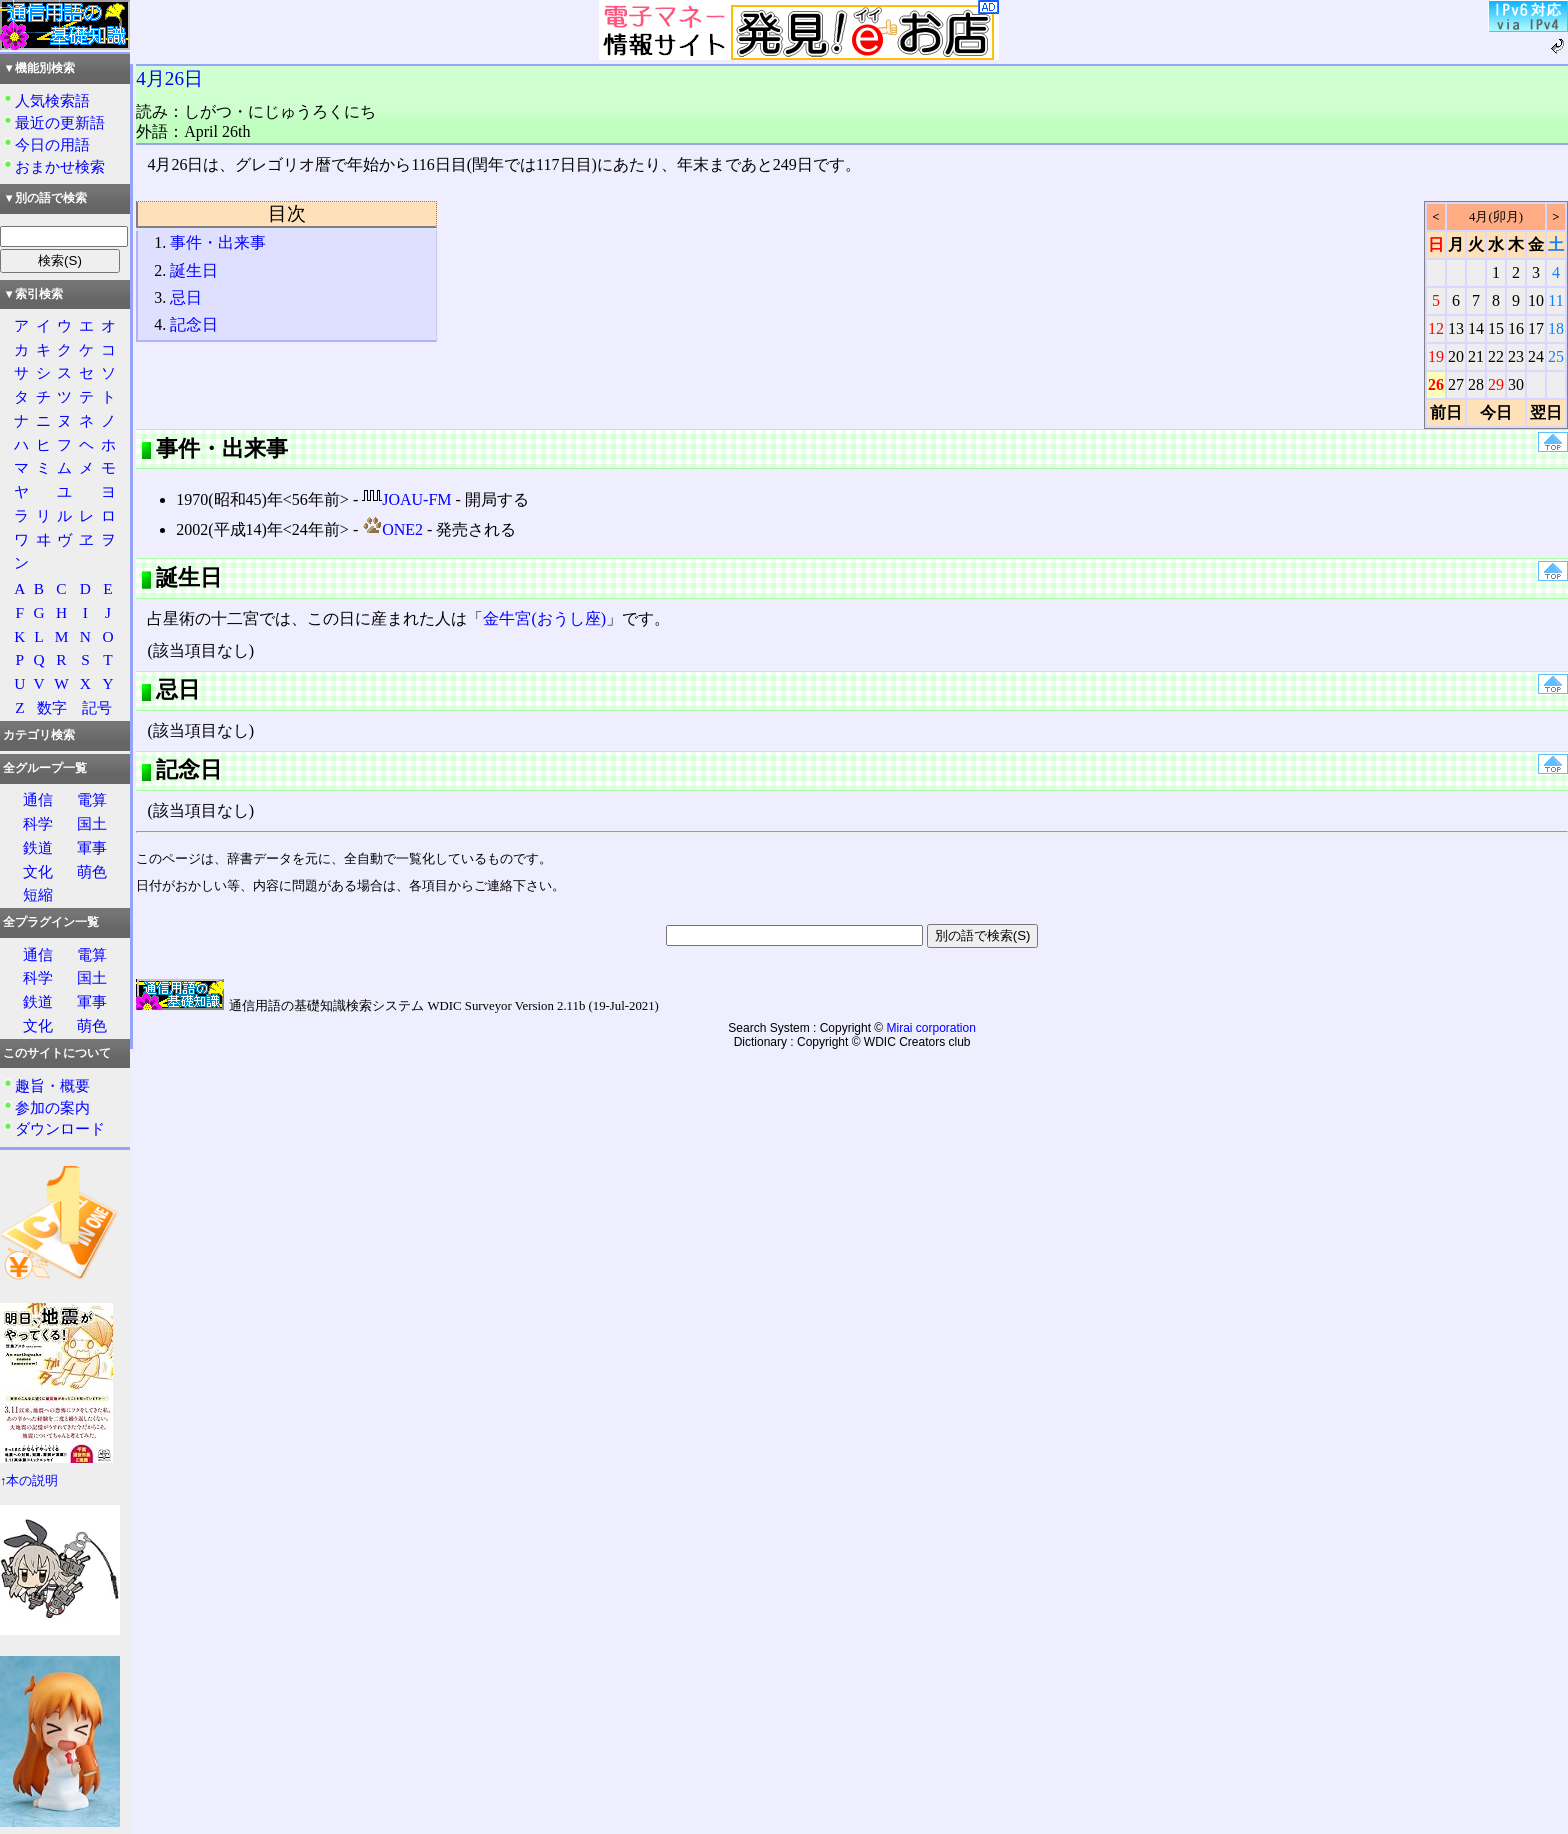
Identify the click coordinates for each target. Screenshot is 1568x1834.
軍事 (92, 847)
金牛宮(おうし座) (544, 618)
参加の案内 (52, 1107)
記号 (97, 707)
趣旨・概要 (52, 1085)
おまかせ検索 (60, 166)
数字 (52, 707)
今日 (1496, 412)
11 (1555, 300)
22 (1496, 356)
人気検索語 (52, 100)
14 (1476, 328)
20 (1456, 356)
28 (1476, 384)
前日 (1446, 412)
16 (1516, 328)
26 (1436, 384)
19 (1436, 356)
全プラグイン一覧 (51, 922)
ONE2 (392, 529)
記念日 (194, 324)
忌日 (186, 297)
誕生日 (194, 270)
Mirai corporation (931, 1028)
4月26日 (169, 78)
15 (1496, 328)
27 (1456, 384)
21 (1476, 356)
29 (1496, 384)
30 (1516, 384)
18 (1556, 328)
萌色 (92, 871)
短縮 (38, 894)
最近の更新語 (60, 122)
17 (1536, 328)
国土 (92, 823)
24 (1536, 356)
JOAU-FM (406, 499)
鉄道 (38, 847)
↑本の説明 (29, 1481)
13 (1456, 328)
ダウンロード (60, 1128)
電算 (92, 799)
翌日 (1546, 412)
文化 (38, 871)
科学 (38, 823)
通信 (38, 799)
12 (1436, 328)
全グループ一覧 (45, 768)
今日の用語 (52, 144)
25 (1556, 356)
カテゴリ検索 (39, 735)
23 (1516, 356)
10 (1536, 300)
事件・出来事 (218, 242)
